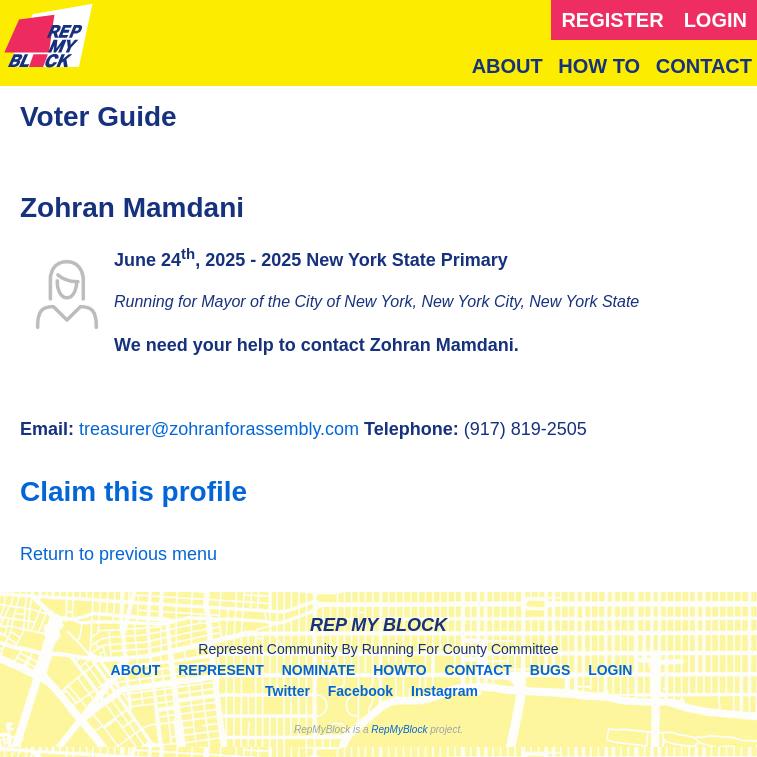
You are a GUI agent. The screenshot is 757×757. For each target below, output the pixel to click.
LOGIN (715, 20)
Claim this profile (133, 491)
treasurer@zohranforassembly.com (219, 429)
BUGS (550, 670)
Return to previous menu (118, 554)
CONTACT (704, 66)
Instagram (444, 691)
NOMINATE (319, 670)
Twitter (287, 691)
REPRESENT (221, 670)
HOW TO (599, 66)
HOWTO (399, 670)
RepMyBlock (399, 729)
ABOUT (507, 66)
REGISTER (612, 20)
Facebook (360, 691)
